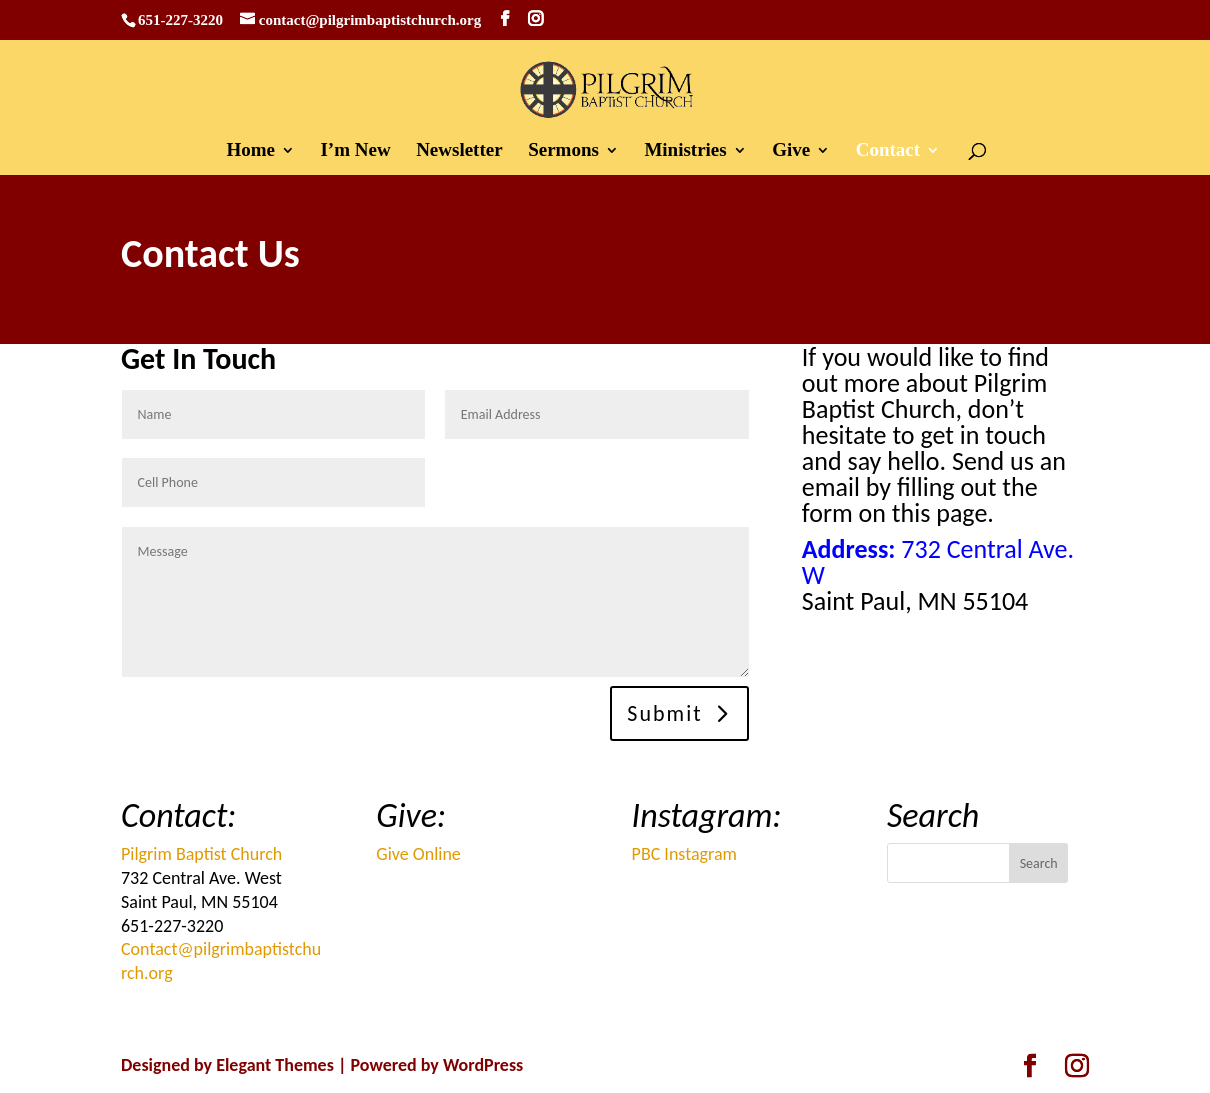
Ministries (685, 151)
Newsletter (459, 151)
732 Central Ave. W (938, 562)
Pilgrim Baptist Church (201, 854)
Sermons (563, 151)
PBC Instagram (684, 854)
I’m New (355, 151)
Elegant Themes (275, 1065)
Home (250, 151)
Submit (664, 713)
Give (791, 151)
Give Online (418, 854)
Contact (888, 151)
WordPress (483, 1065)
